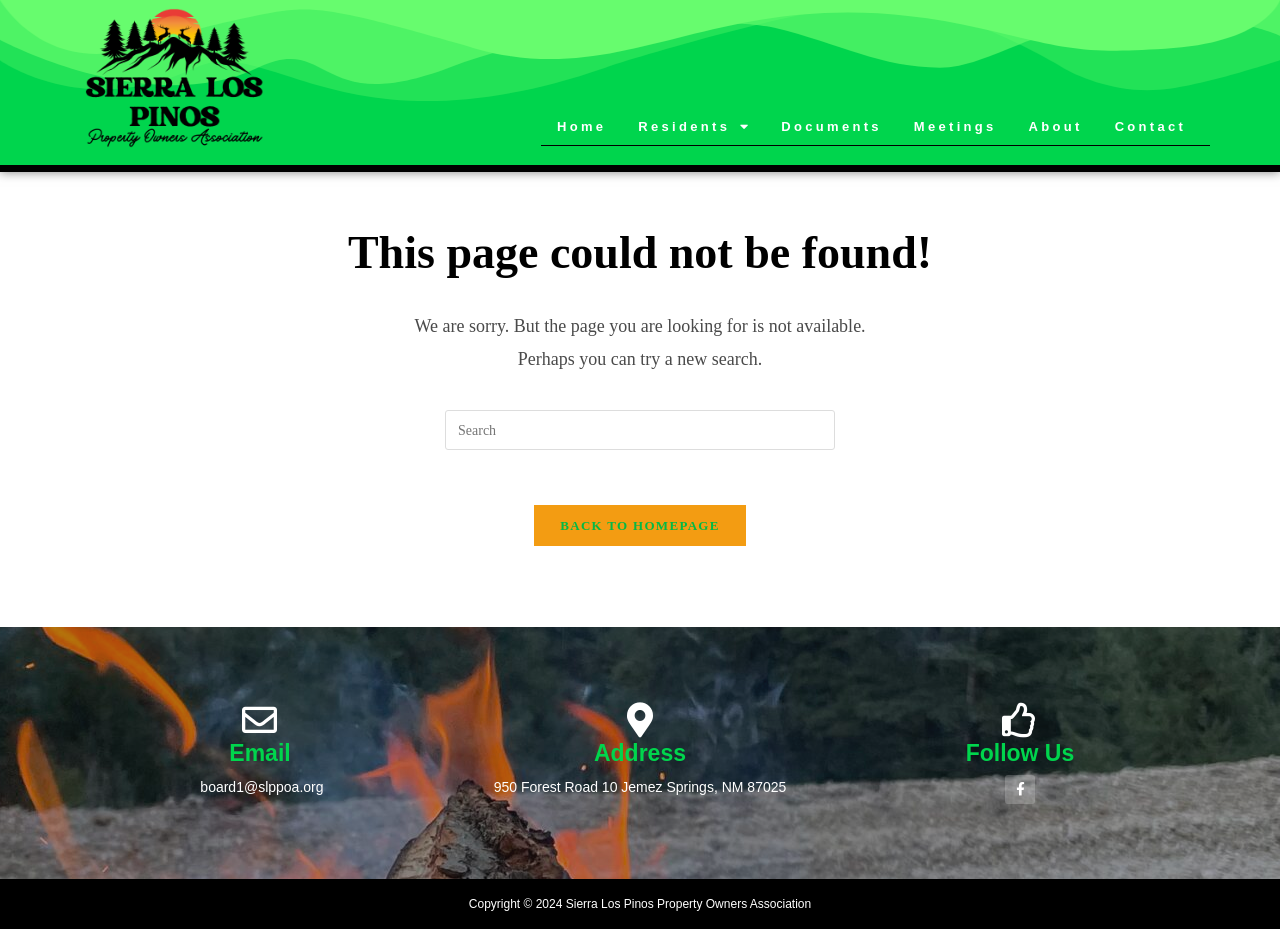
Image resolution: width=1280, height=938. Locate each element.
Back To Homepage (639, 531)
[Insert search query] (640, 430)
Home (581, 126)
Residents (694, 127)
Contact (1151, 126)
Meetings (955, 126)
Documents (831, 126)
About (1056, 126)
